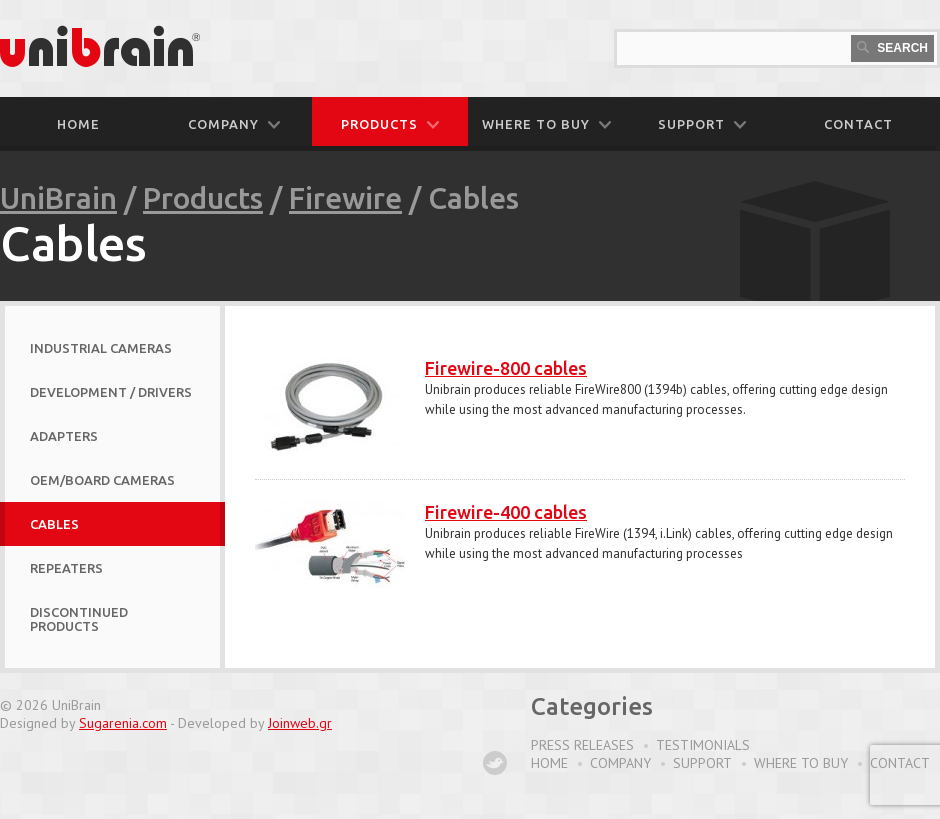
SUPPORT (702, 124)
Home (78, 124)
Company (620, 763)
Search (892, 48)
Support (702, 763)
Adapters (64, 436)
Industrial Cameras (101, 348)
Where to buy (801, 763)
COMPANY (234, 124)
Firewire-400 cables (506, 512)
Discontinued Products (79, 619)
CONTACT (858, 124)
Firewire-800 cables (506, 368)
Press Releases (582, 745)
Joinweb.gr (300, 723)
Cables (54, 524)
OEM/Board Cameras (102, 480)
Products (203, 198)
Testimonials (703, 745)
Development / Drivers (111, 392)
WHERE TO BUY (546, 124)
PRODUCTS (390, 124)
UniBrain (58, 198)
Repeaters (66, 568)
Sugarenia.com (123, 723)
